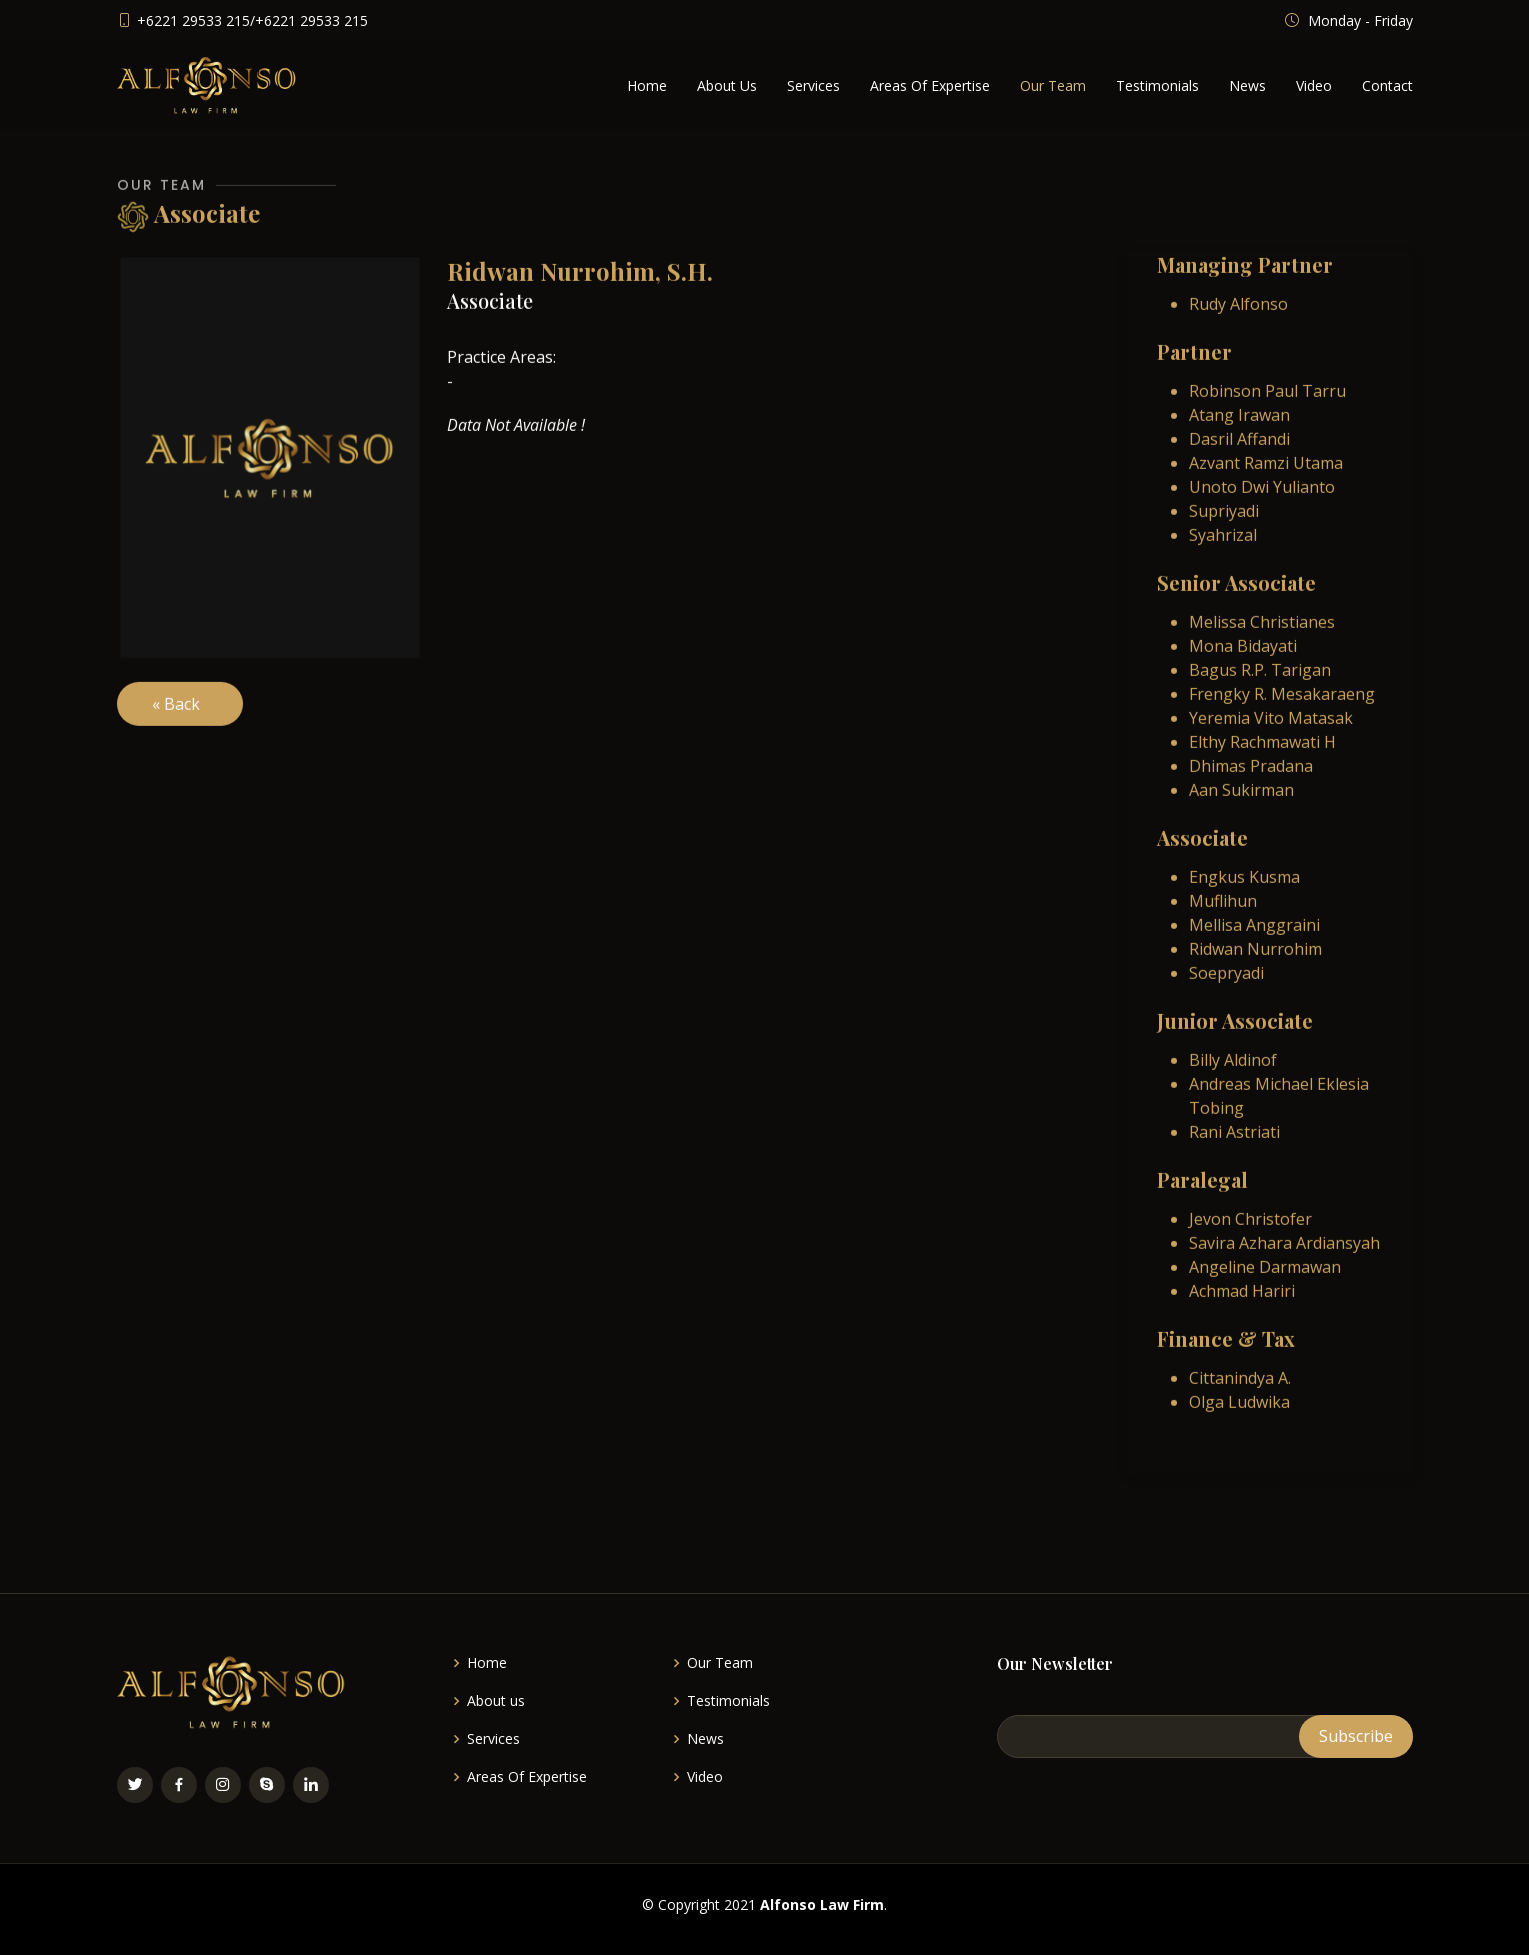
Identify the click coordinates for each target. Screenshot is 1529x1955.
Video (1314, 85)
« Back (180, 715)
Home (647, 85)
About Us (727, 85)
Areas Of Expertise (930, 85)
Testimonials (1157, 85)
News (1247, 85)
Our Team (1053, 85)
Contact (1387, 85)
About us (496, 1701)
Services (813, 85)
